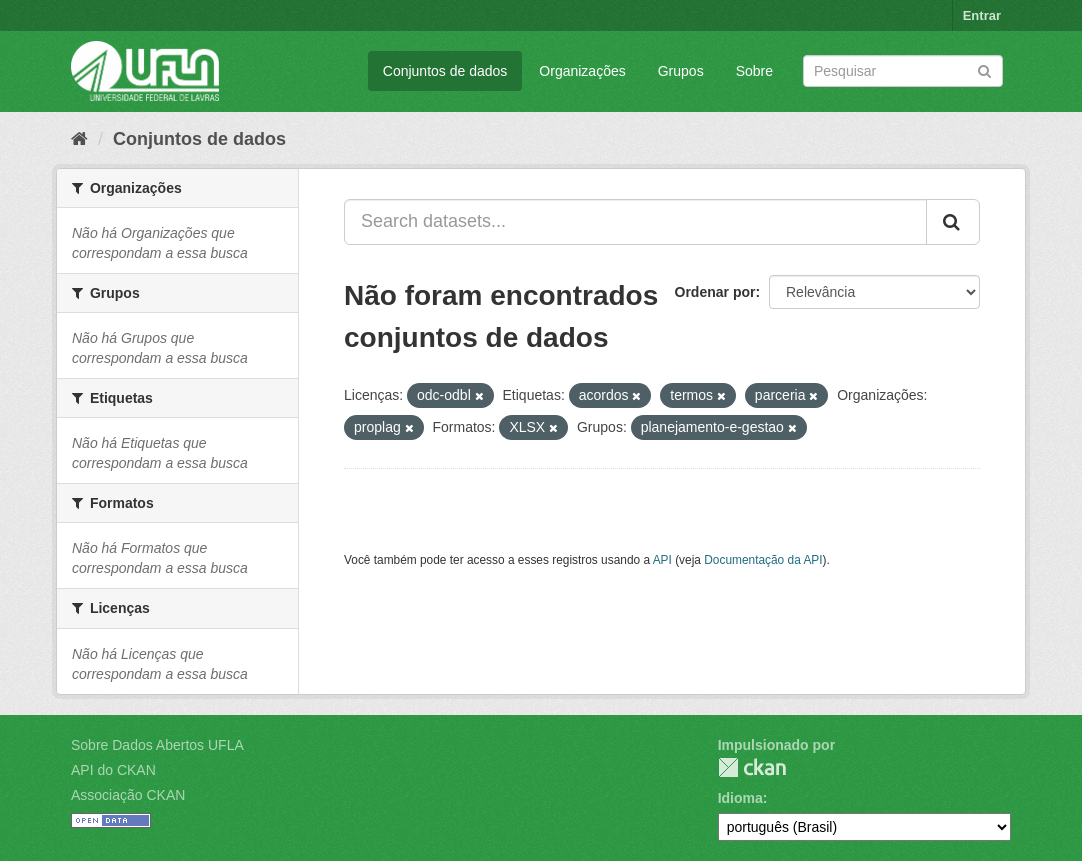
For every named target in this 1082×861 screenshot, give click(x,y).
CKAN (752, 767)
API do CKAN (113, 770)
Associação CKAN (128, 795)
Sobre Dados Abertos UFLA (157, 745)
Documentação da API (763, 560)
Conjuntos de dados (445, 71)
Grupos (681, 71)
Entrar (982, 15)
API (662, 560)
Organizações (582, 71)
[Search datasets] (903, 71)
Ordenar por (715, 292)
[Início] (79, 139)
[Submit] (984, 69)
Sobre (754, 71)
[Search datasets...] (635, 222)
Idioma (740, 798)
